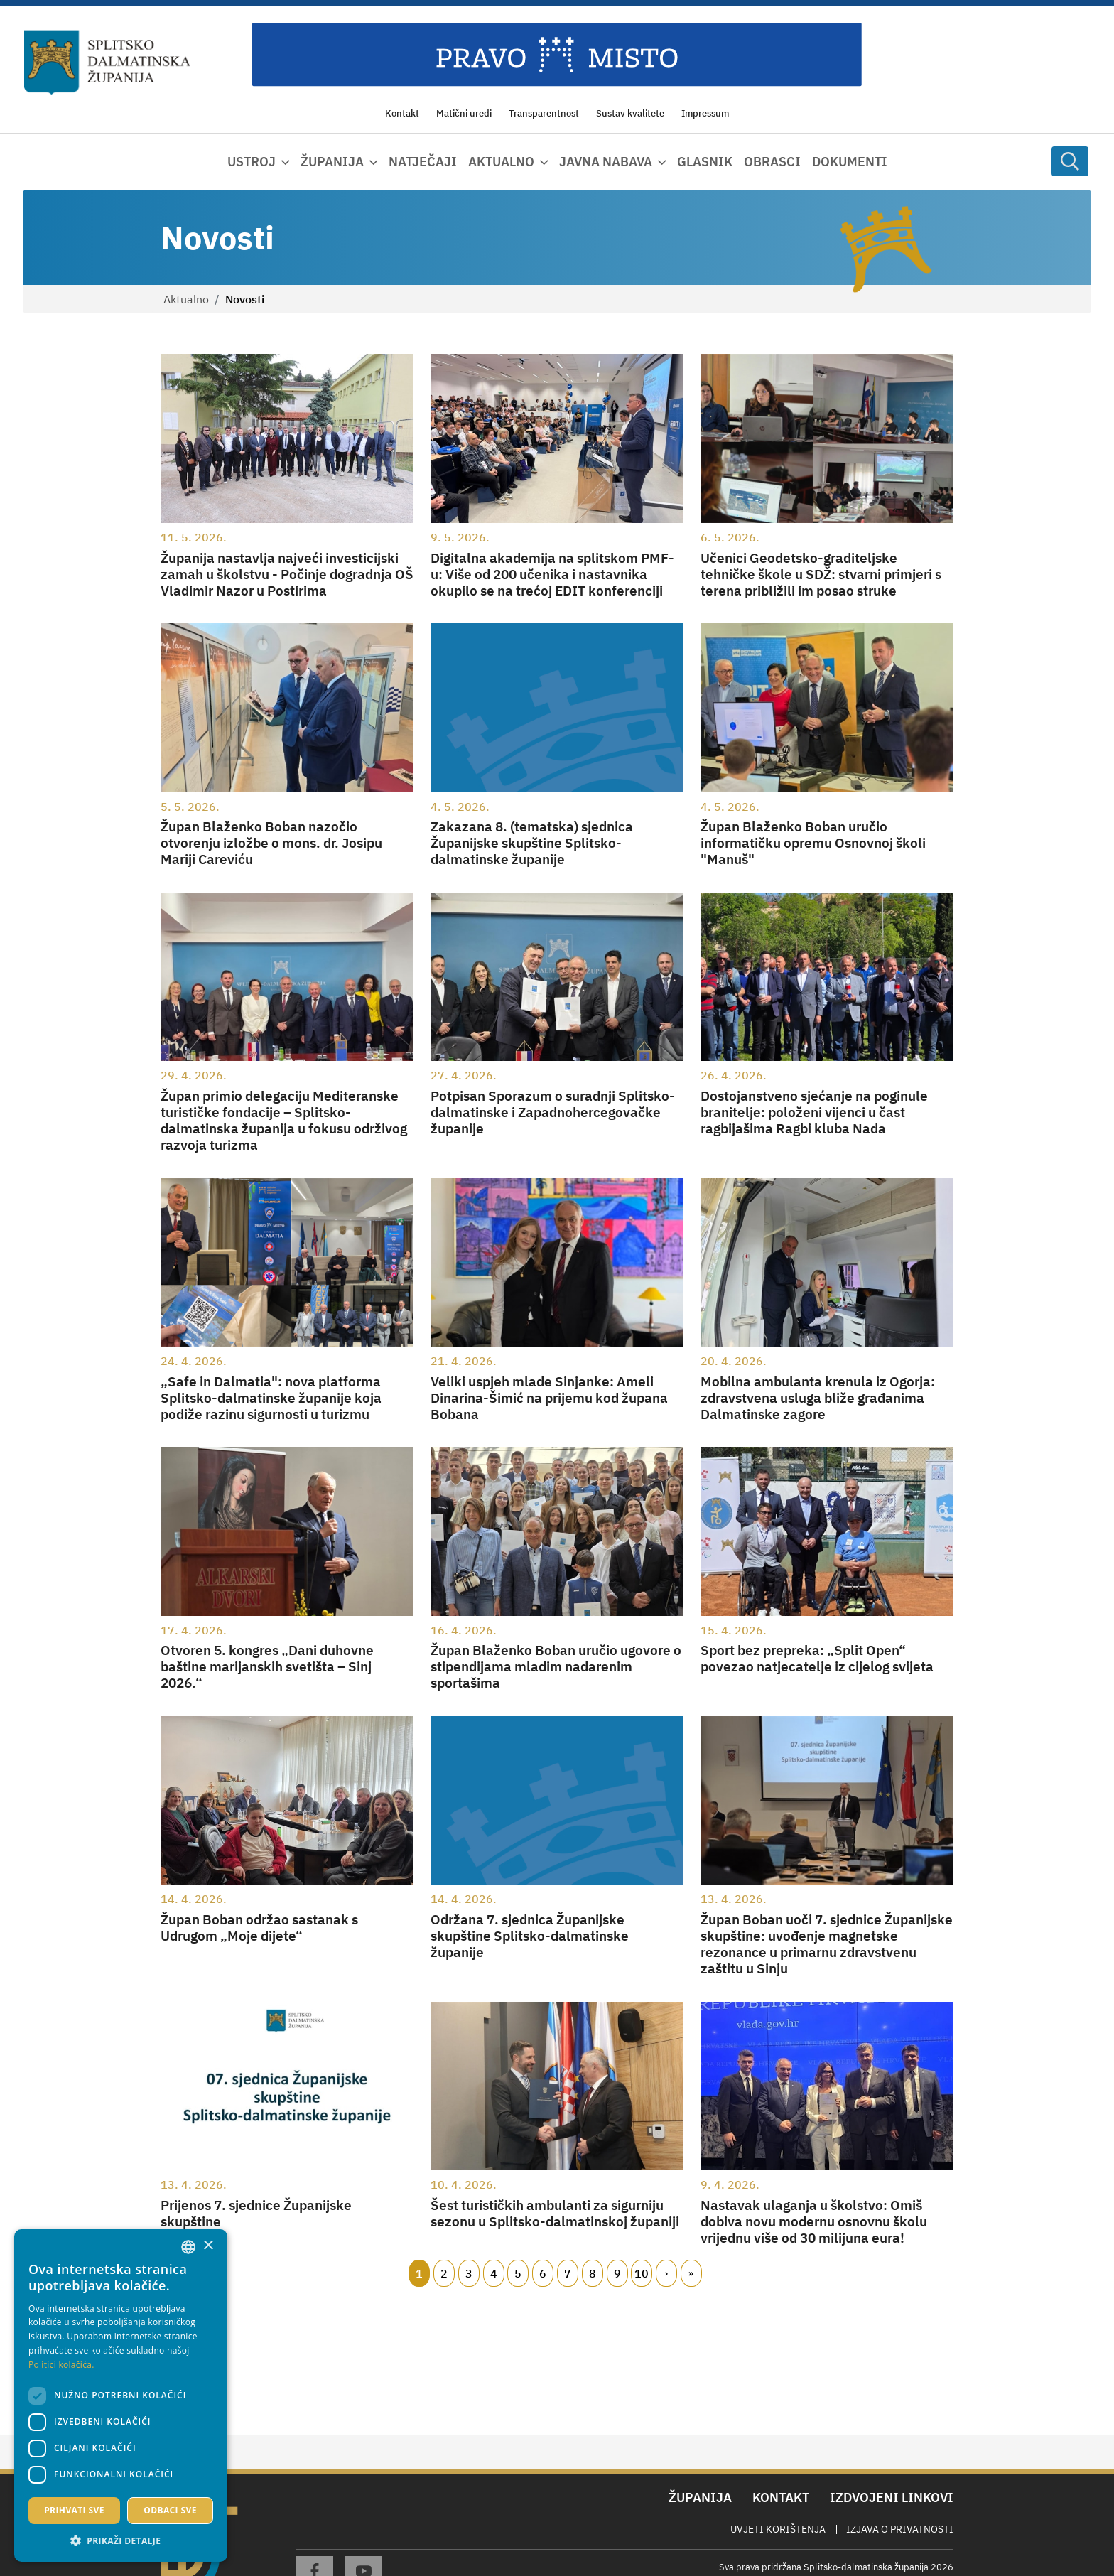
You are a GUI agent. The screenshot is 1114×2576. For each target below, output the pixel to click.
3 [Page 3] (468, 2273)
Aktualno (186, 299)
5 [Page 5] (517, 2273)
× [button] (207, 2246)
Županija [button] (332, 161)
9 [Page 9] (617, 2273)
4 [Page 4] (493, 2273)
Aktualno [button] (501, 161)
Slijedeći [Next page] (666, 2273)
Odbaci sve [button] (170, 2510)
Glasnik (704, 161)
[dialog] (120, 2395)
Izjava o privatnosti (899, 2529)
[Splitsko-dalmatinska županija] (107, 63)
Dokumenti (849, 161)
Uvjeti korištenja (778, 2529)
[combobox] (188, 2247)
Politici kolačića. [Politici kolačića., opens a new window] (61, 2365)
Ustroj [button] (251, 161)
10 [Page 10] (641, 2273)
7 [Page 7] (567, 2273)
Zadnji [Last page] (691, 2273)
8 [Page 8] (592, 2273)
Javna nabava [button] (605, 161)
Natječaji (423, 161)
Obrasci (772, 161)
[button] (120, 2540)
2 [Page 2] (444, 2273)
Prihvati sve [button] (74, 2510)
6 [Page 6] (542, 2273)
